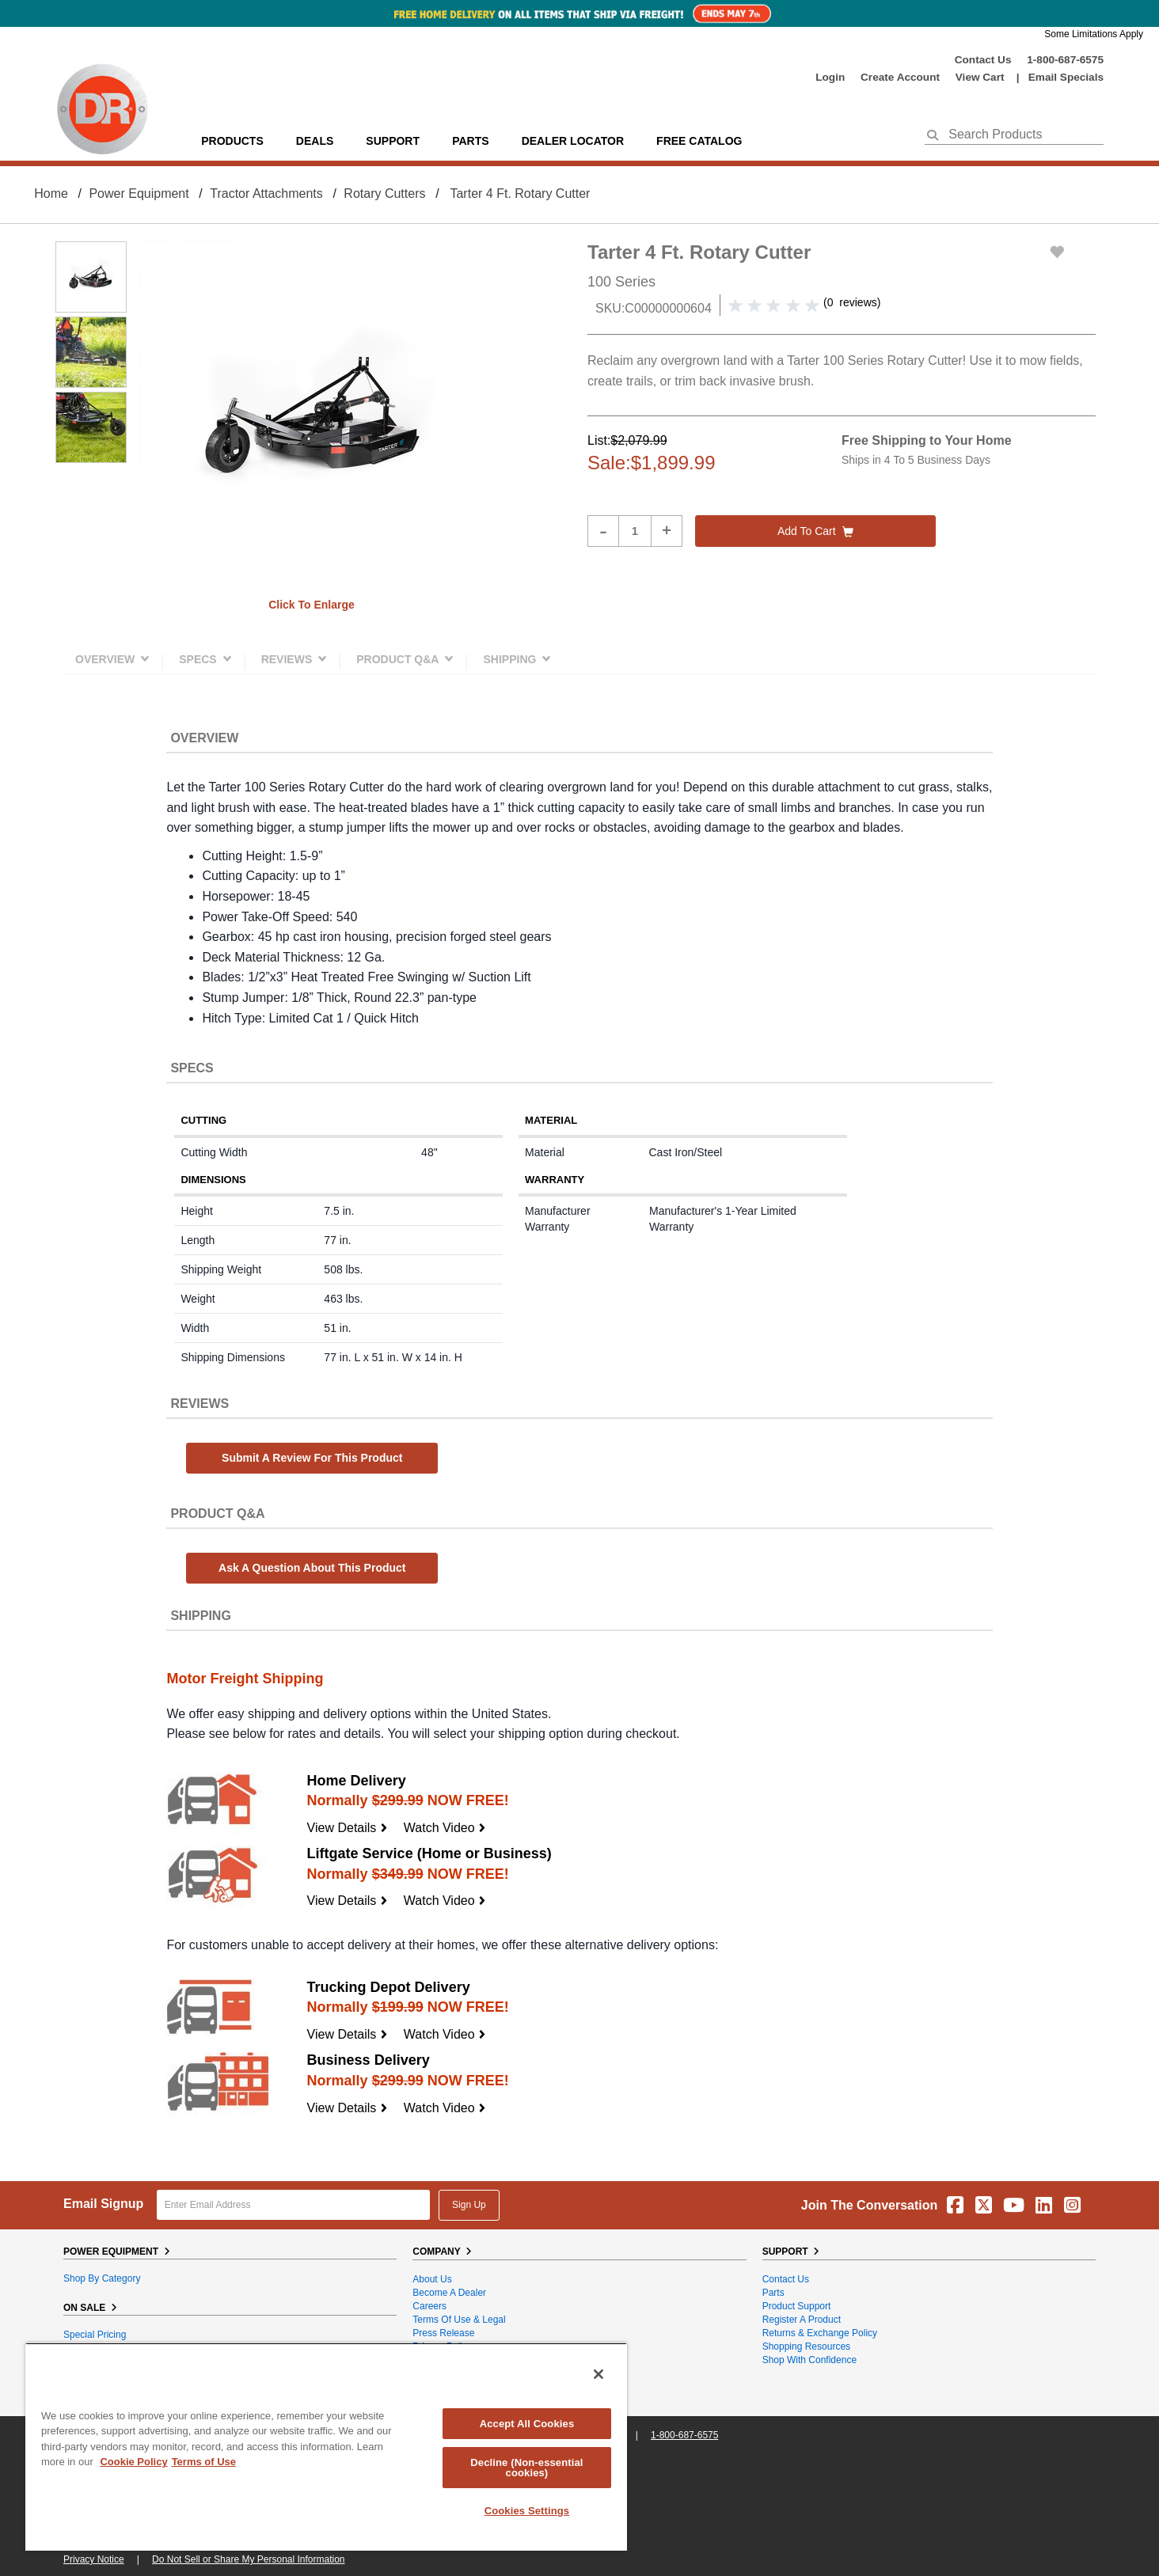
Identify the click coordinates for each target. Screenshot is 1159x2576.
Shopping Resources (806, 2346)
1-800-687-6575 (1065, 60)
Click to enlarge (311, 604)
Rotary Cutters (384, 193)
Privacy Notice (93, 2559)
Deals (314, 141)
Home (51, 193)
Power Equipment (138, 193)
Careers (429, 2306)
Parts (773, 2292)
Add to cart (815, 531)
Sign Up (469, 2204)
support (393, 141)
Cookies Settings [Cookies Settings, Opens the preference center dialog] (527, 2511)
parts (470, 141)
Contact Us (983, 60)
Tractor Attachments (266, 193)
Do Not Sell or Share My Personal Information (248, 2559)
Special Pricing (94, 2334)
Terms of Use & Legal (458, 2319)
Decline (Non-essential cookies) (526, 2467)
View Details (347, 1827)
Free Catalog (699, 141)
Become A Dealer (449, 2292)
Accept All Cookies (527, 2424)
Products (232, 141)
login (830, 77)
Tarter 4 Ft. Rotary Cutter (520, 193)
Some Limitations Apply (1093, 34)
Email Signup (103, 2203)
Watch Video (445, 1827)
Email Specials (1066, 77)
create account (900, 77)
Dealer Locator (573, 141)
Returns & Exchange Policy (819, 2333)
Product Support (796, 2306)
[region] (326, 2447)
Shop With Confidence (809, 2359)
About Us (431, 2279)
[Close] (598, 2374)
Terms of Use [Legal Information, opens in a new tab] (204, 2462)
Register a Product (801, 2319)
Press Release (443, 2333)
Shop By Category (101, 2278)
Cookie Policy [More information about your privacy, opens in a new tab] (133, 2462)
